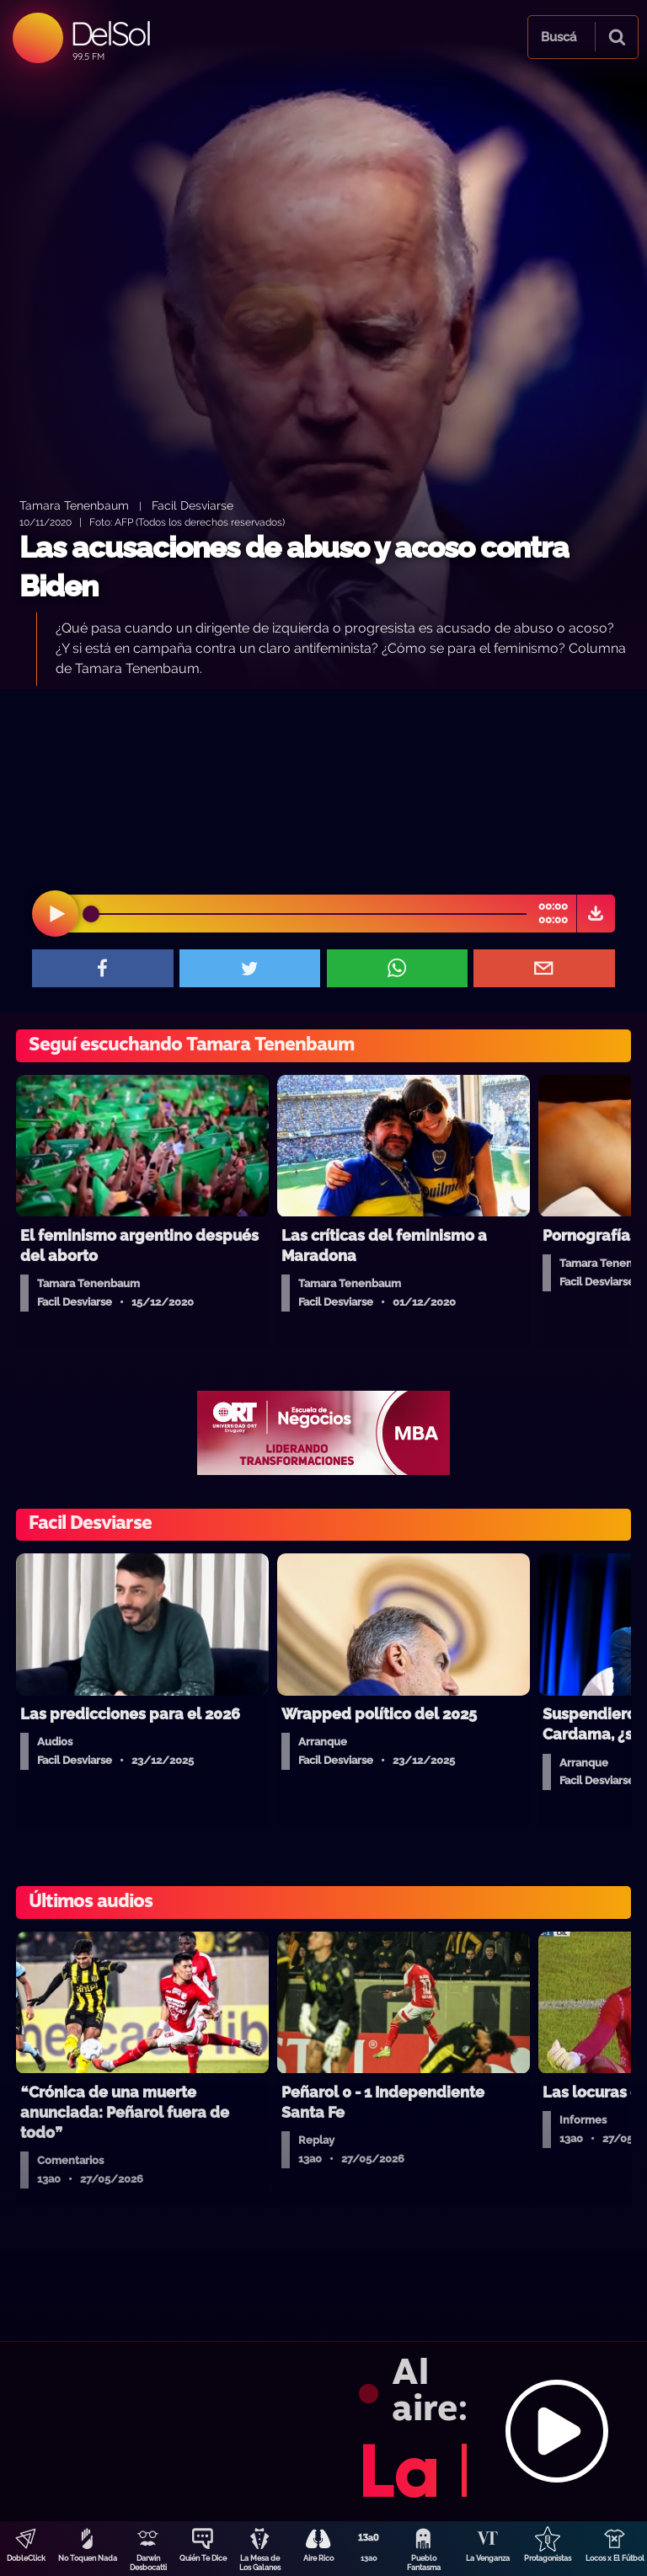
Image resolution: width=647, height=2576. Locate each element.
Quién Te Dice (203, 2558)
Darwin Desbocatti (148, 2563)
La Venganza (488, 2558)
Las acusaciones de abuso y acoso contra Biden (294, 566)
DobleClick (26, 2558)
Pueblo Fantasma (424, 2563)
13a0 (369, 2558)
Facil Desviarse (192, 505)
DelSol (110, 33)
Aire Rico (318, 2558)
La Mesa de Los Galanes (260, 2563)
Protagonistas (547, 2558)
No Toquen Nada (87, 2558)
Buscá (558, 37)
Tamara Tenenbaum (74, 505)
